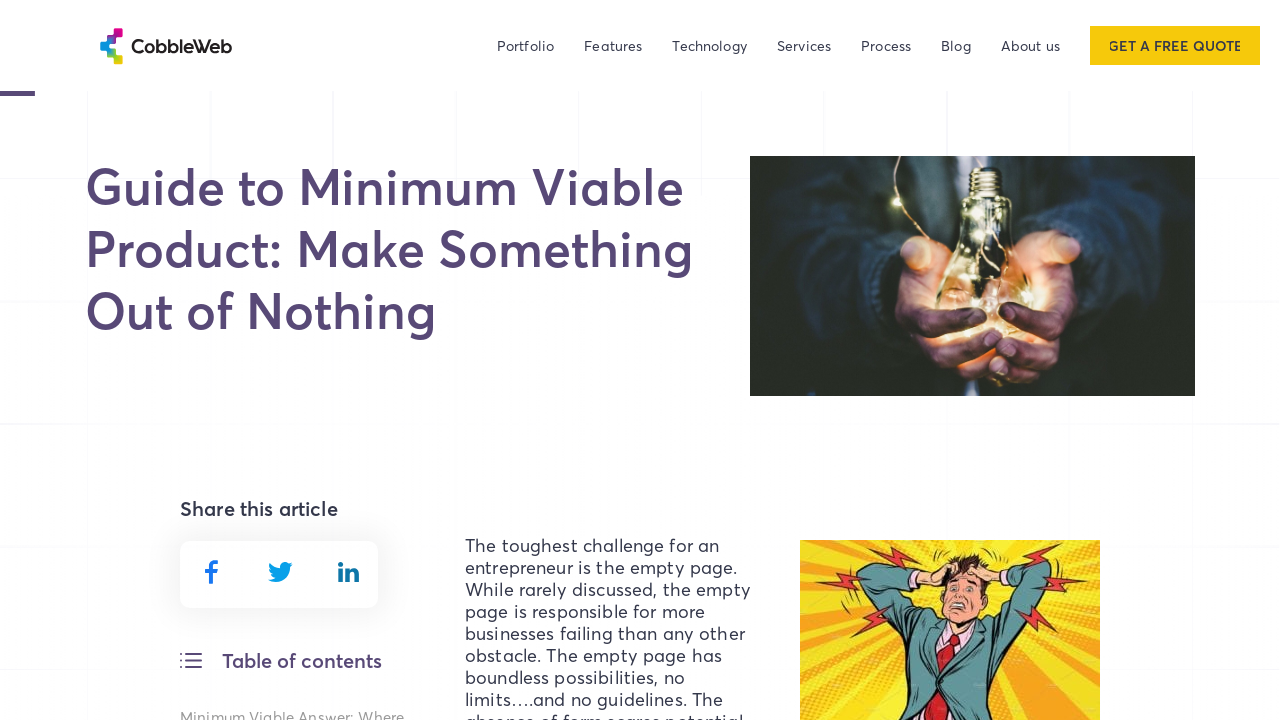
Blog (956, 45)
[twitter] (280, 571)
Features (613, 45)
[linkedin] (348, 571)
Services (804, 45)
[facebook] (211, 572)
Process (886, 45)
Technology (709, 45)
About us (1030, 45)
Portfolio (525, 45)
